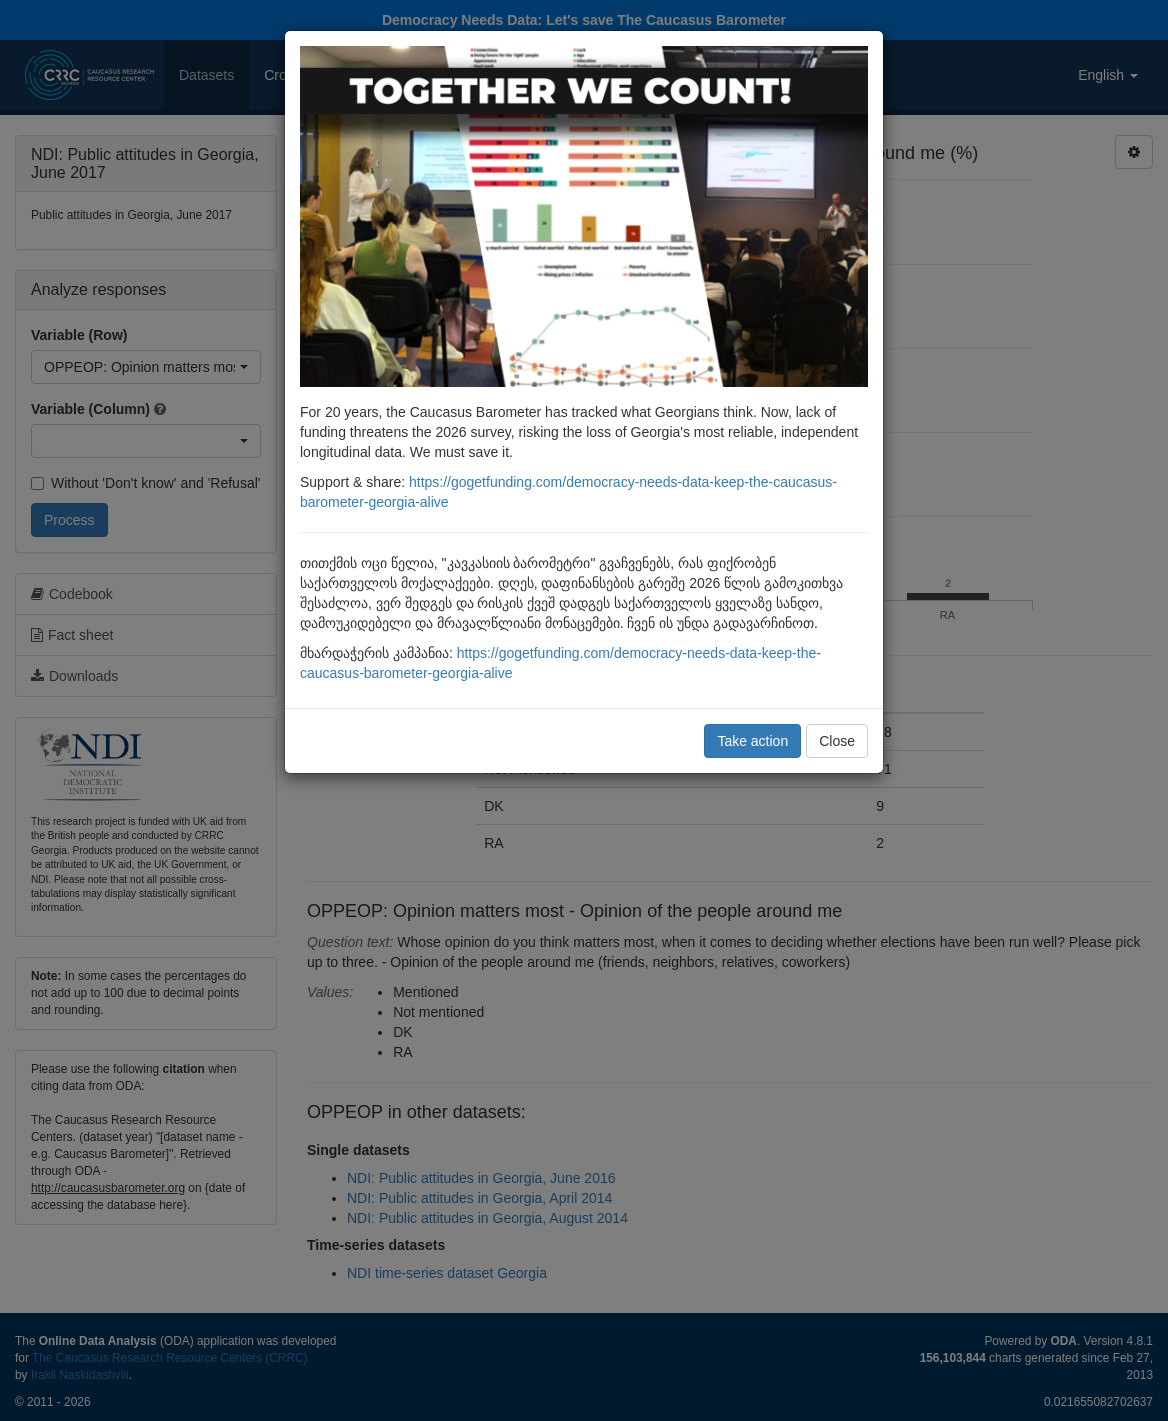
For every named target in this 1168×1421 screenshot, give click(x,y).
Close (837, 741)
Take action (752, 741)
